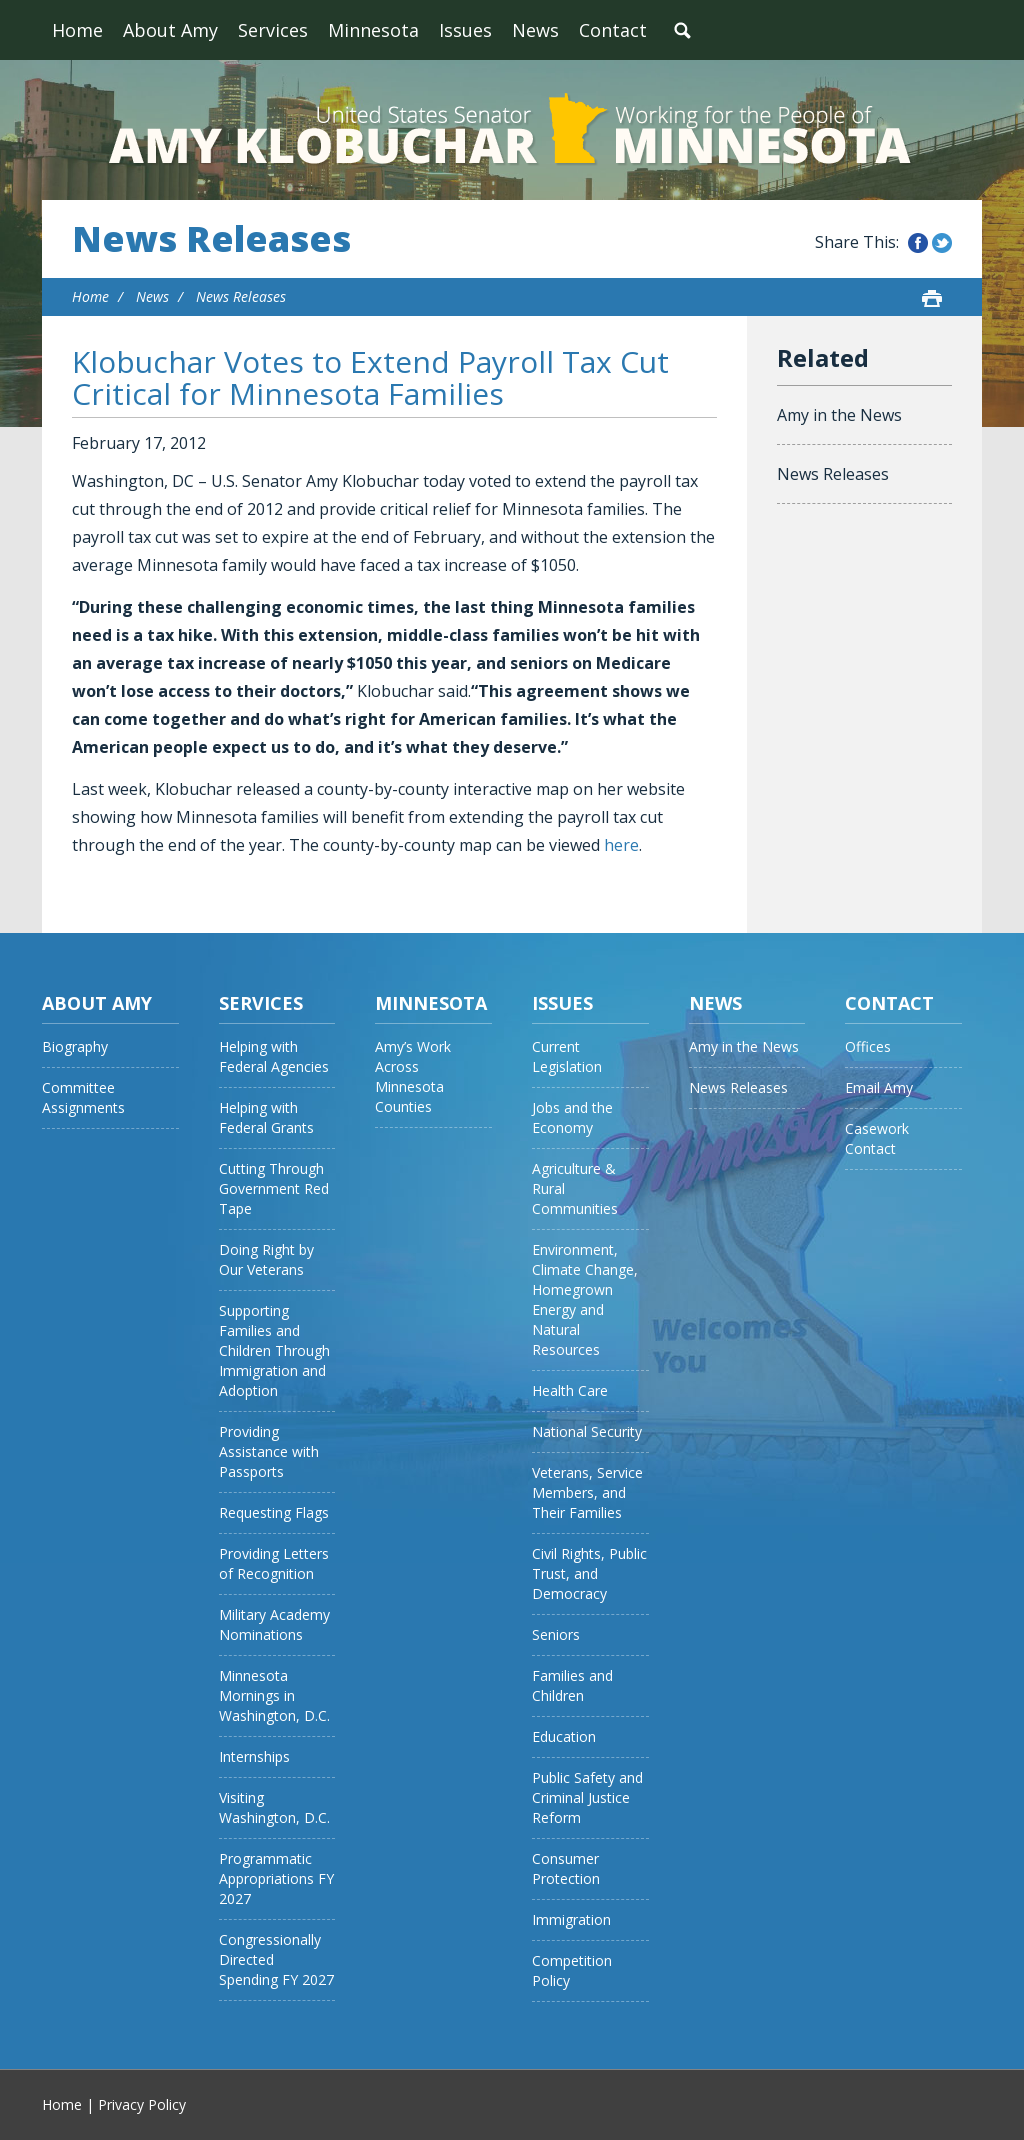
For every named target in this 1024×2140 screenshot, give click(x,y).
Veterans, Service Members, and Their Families (587, 1492)
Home (77, 30)
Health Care (570, 1390)
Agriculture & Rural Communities (575, 1188)
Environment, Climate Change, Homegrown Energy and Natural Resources (585, 1299)
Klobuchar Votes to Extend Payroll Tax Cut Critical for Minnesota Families (370, 377)
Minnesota (373, 30)
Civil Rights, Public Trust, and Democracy (589, 1573)
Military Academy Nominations (274, 1624)
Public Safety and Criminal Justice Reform (587, 1797)
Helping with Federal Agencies (274, 1056)
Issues (465, 30)
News (535, 30)
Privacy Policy (142, 2104)
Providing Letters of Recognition (274, 1563)
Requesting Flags (274, 1512)
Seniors (556, 1634)
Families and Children (572, 1685)
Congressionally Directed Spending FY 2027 (276, 1959)
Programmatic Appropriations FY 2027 (276, 1878)
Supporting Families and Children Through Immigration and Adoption (274, 1350)
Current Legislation (567, 1056)
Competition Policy (572, 1970)
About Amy (170, 30)
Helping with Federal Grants (266, 1117)
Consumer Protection (566, 1868)
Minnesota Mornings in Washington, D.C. (274, 1695)
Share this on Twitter (942, 243)
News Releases (211, 239)
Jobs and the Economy (572, 1117)
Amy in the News (839, 415)
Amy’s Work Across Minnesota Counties (413, 1076)
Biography (75, 1046)
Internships (254, 1756)
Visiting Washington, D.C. (274, 1807)
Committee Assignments (83, 1097)
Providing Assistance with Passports (269, 1451)
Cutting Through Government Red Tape (274, 1188)
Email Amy (879, 1087)
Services (273, 30)
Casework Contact (877, 1138)
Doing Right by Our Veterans (266, 1259)
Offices (868, 1046)
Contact (613, 30)
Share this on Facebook (918, 243)
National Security (587, 1431)
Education (564, 1736)
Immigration (571, 1919)
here (621, 845)
